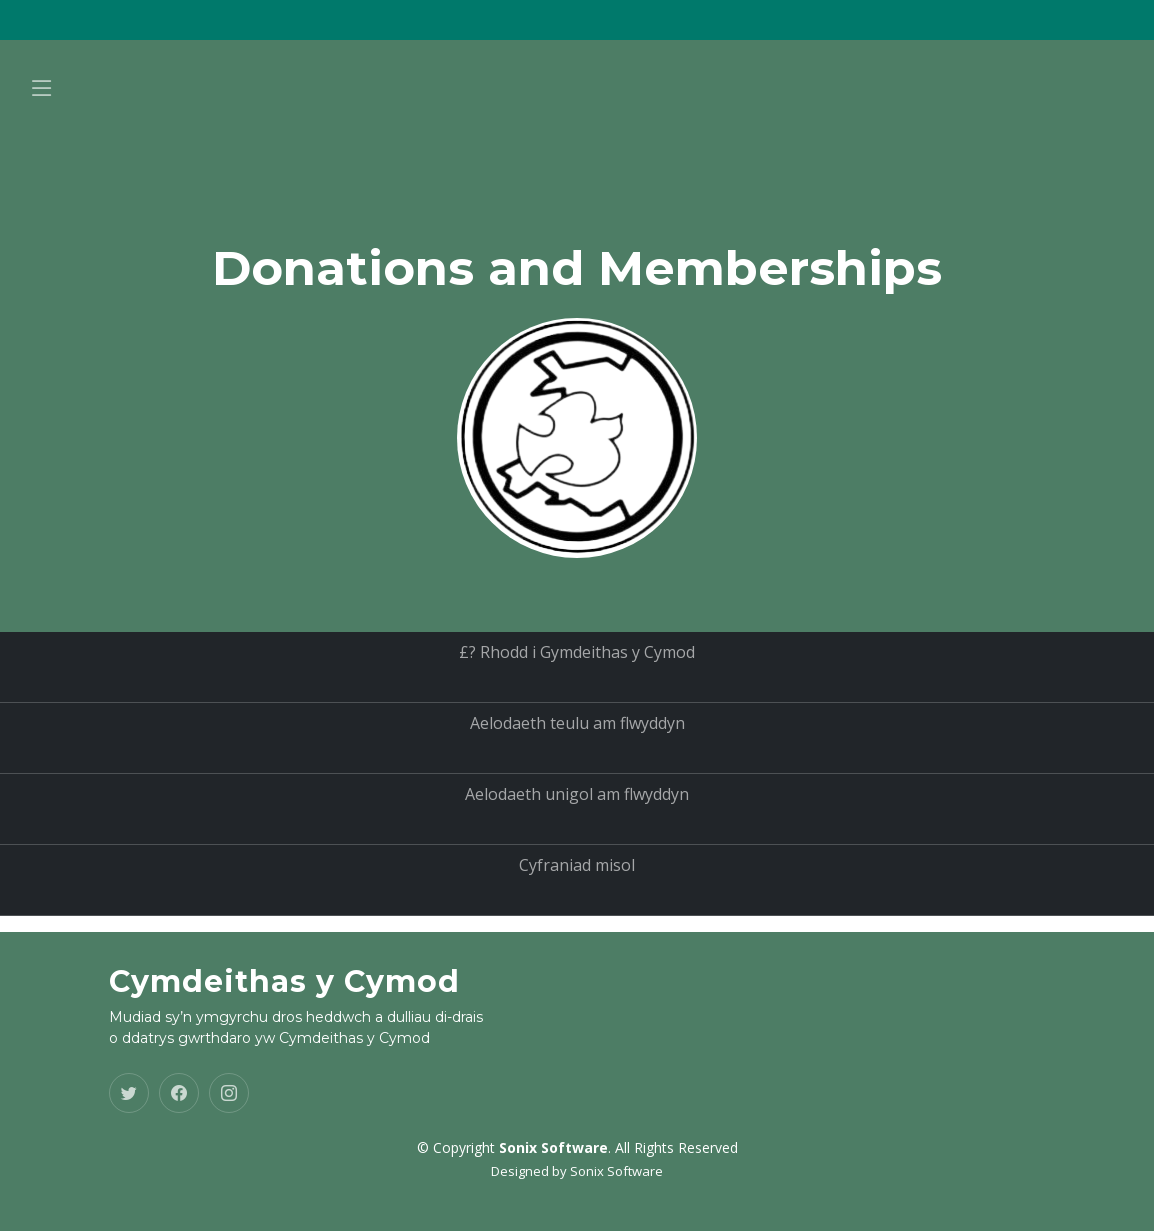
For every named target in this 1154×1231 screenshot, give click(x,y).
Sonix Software (616, 1171)
